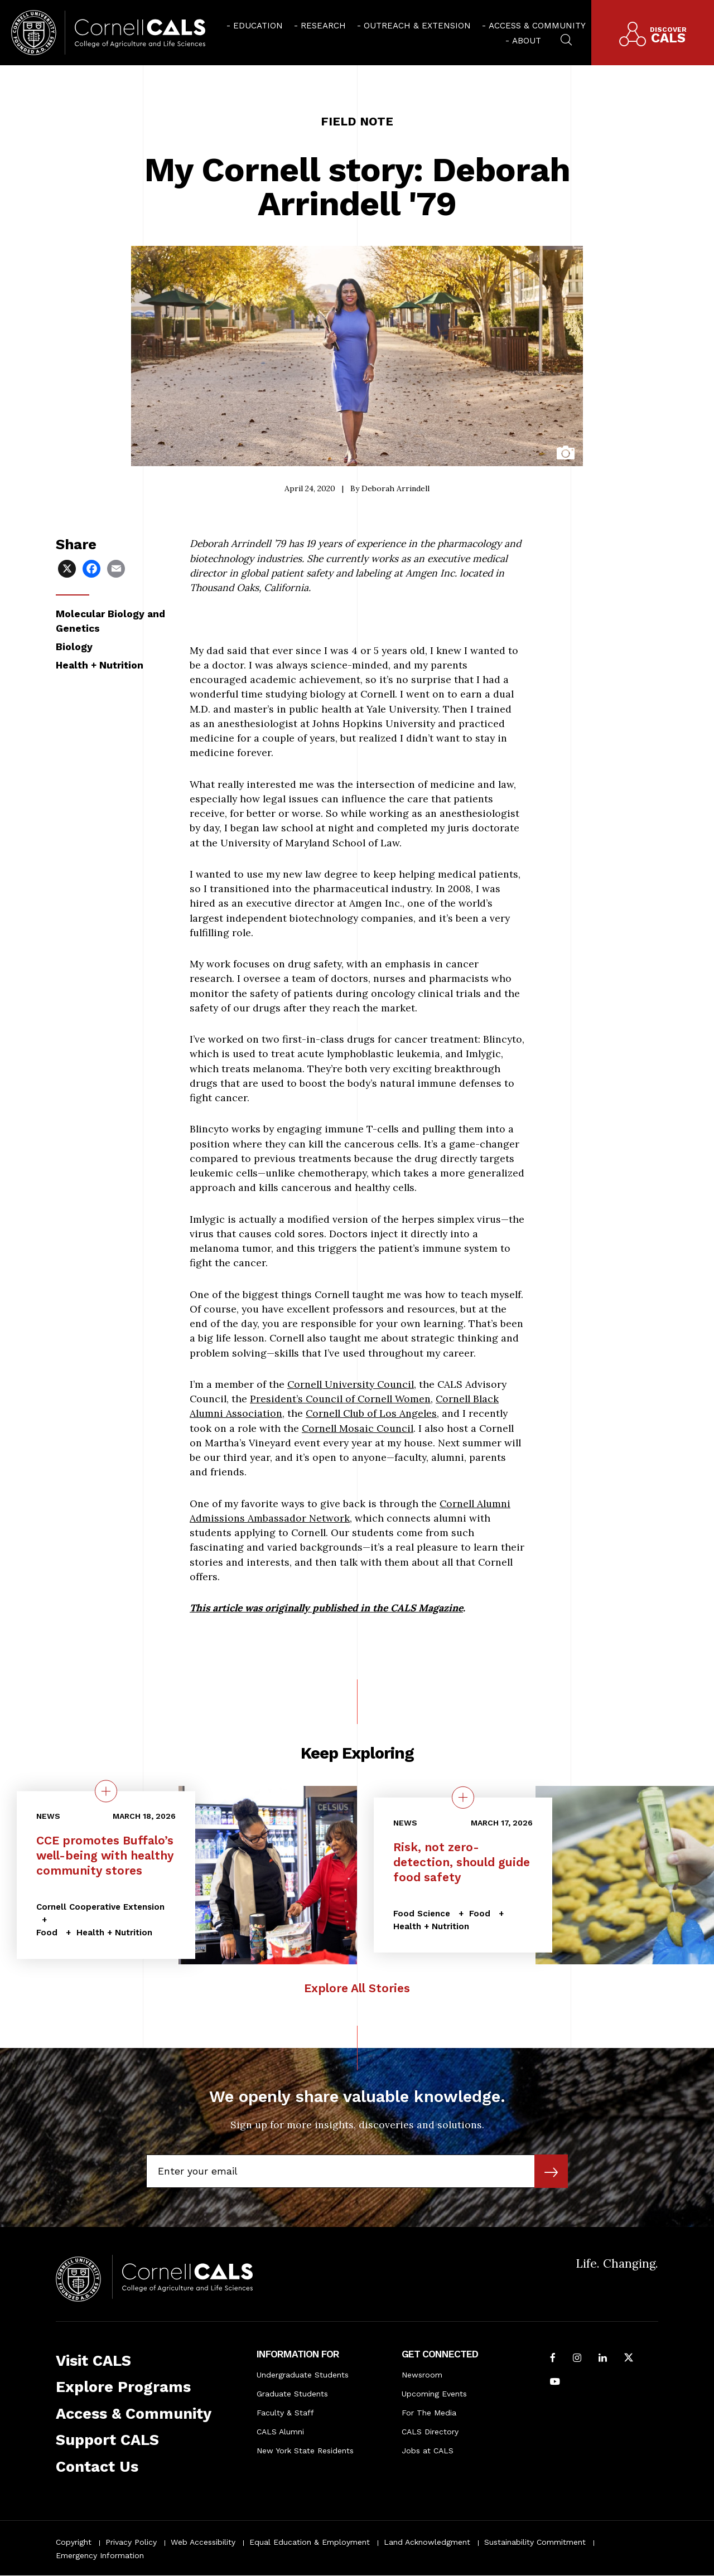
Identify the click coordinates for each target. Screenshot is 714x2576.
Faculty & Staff (285, 2412)
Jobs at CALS (428, 2450)
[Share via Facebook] (92, 568)
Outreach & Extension (417, 26)
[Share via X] (68, 568)
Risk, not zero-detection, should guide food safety (461, 1861)
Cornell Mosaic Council (357, 1428)
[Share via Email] (117, 568)
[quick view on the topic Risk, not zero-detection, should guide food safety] (463, 1797)
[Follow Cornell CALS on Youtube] (555, 2382)
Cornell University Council (350, 1384)
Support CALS (107, 2440)
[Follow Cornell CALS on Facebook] (553, 2358)
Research (323, 26)
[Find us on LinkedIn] (603, 2358)
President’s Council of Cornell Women (340, 1398)
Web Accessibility (203, 2542)
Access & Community (537, 26)
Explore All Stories (357, 1988)
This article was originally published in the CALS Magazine (326, 1607)
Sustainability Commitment (535, 2542)
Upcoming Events (434, 2393)
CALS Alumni (280, 2431)
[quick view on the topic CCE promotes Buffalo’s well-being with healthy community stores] (106, 1791)
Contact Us (97, 2467)
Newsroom (422, 2374)
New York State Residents (305, 2450)
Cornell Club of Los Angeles (371, 1413)
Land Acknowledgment (427, 2542)
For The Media (429, 2412)
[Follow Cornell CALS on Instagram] (577, 2358)
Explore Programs (123, 2387)
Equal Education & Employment (309, 2542)
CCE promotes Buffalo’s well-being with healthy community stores (104, 1855)
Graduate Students (292, 2393)
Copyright (73, 2542)
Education (258, 26)
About (526, 41)
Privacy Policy (131, 2542)
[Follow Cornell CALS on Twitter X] (628, 2358)
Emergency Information (100, 2555)
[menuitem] (254, 25)
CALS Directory (430, 2431)
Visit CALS (93, 2361)
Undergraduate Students (303, 2374)
